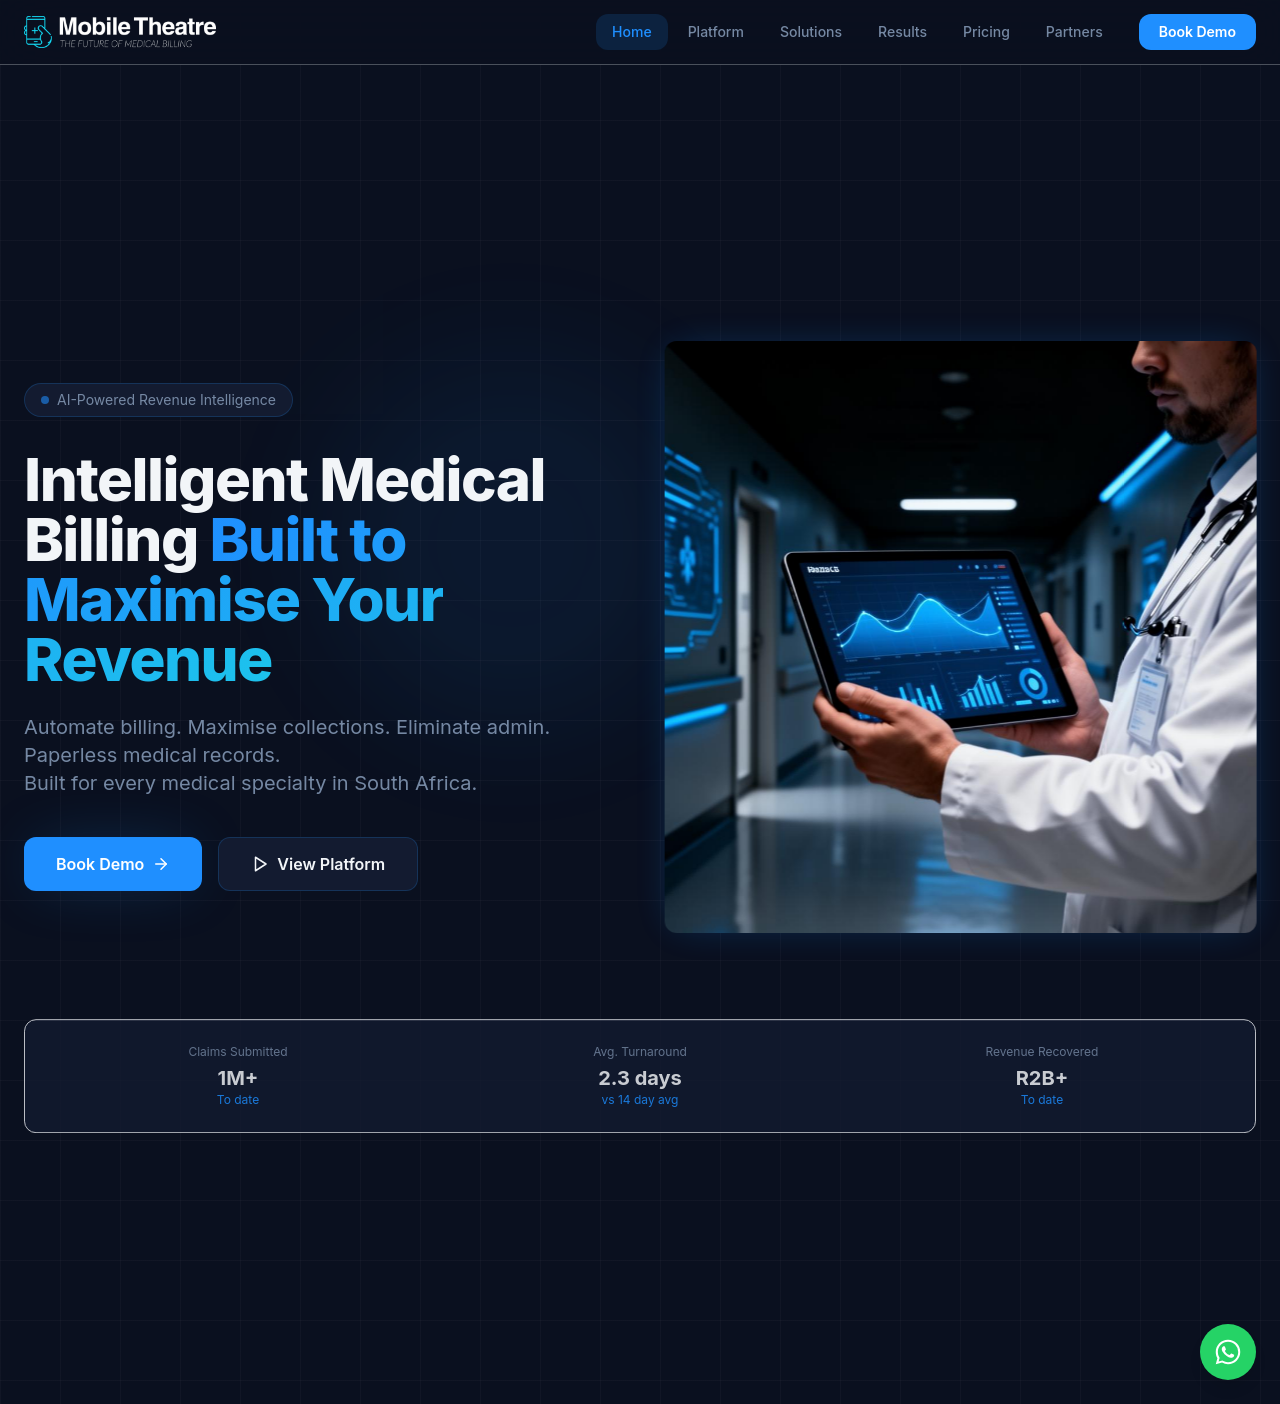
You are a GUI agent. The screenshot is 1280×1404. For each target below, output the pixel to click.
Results (902, 31)
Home (632, 31)
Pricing (986, 31)
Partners (1074, 31)
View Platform (318, 864)
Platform (716, 31)
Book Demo (1197, 31)
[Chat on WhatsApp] (1228, 1352)
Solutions (811, 31)
